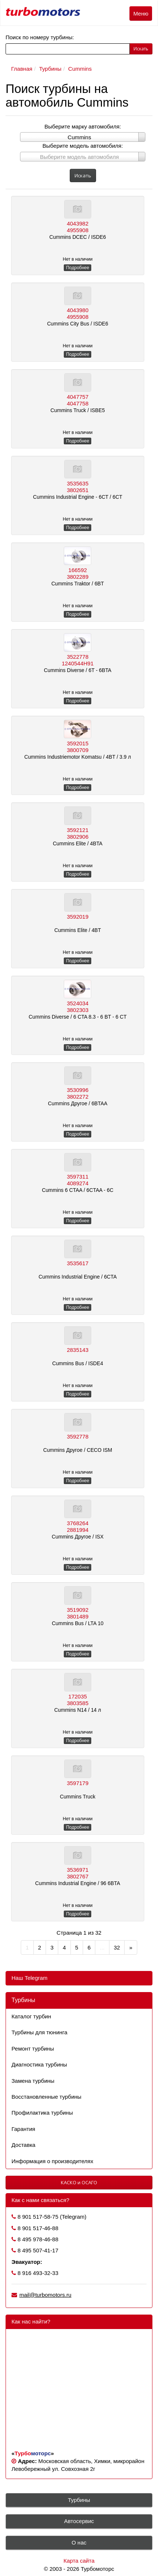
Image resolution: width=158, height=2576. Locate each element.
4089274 (77, 1183)
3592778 (77, 1436)
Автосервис (79, 2521)
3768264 (77, 1523)
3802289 (77, 577)
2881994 (77, 1530)
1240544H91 (77, 663)
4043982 (77, 223)
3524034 (77, 1003)
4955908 (77, 230)
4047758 (77, 403)
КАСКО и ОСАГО (79, 2182)
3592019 (77, 916)
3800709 (77, 750)
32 (117, 1947)
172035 (77, 1696)
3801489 (77, 1616)
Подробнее (77, 267)
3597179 (77, 1783)
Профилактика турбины (42, 2112)
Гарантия (23, 2129)
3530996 (77, 1090)
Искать (141, 49)
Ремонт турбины (32, 2048)
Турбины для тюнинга (39, 2032)
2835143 (77, 1350)
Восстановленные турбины (46, 2097)
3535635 (77, 483)
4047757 (77, 397)
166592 (77, 570)
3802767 (77, 1876)
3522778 (77, 657)
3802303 (77, 1010)
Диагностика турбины (39, 2064)
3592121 (77, 830)
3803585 (77, 1703)
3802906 (77, 836)
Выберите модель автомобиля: (83, 146)
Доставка (23, 2145)
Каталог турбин (31, 2016)
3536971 (77, 1870)
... (102, 1947)
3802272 (77, 1096)
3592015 (77, 743)
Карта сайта (79, 2560)
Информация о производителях (52, 2161)
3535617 (77, 1263)
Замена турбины (33, 2081)
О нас (79, 2542)
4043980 (77, 310)
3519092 (77, 1610)
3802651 (77, 490)
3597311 (77, 1176)
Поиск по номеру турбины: (40, 37)
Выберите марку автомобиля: (83, 126)
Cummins (80, 69)
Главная (21, 69)
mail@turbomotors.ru (45, 2295)
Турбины (50, 69)
